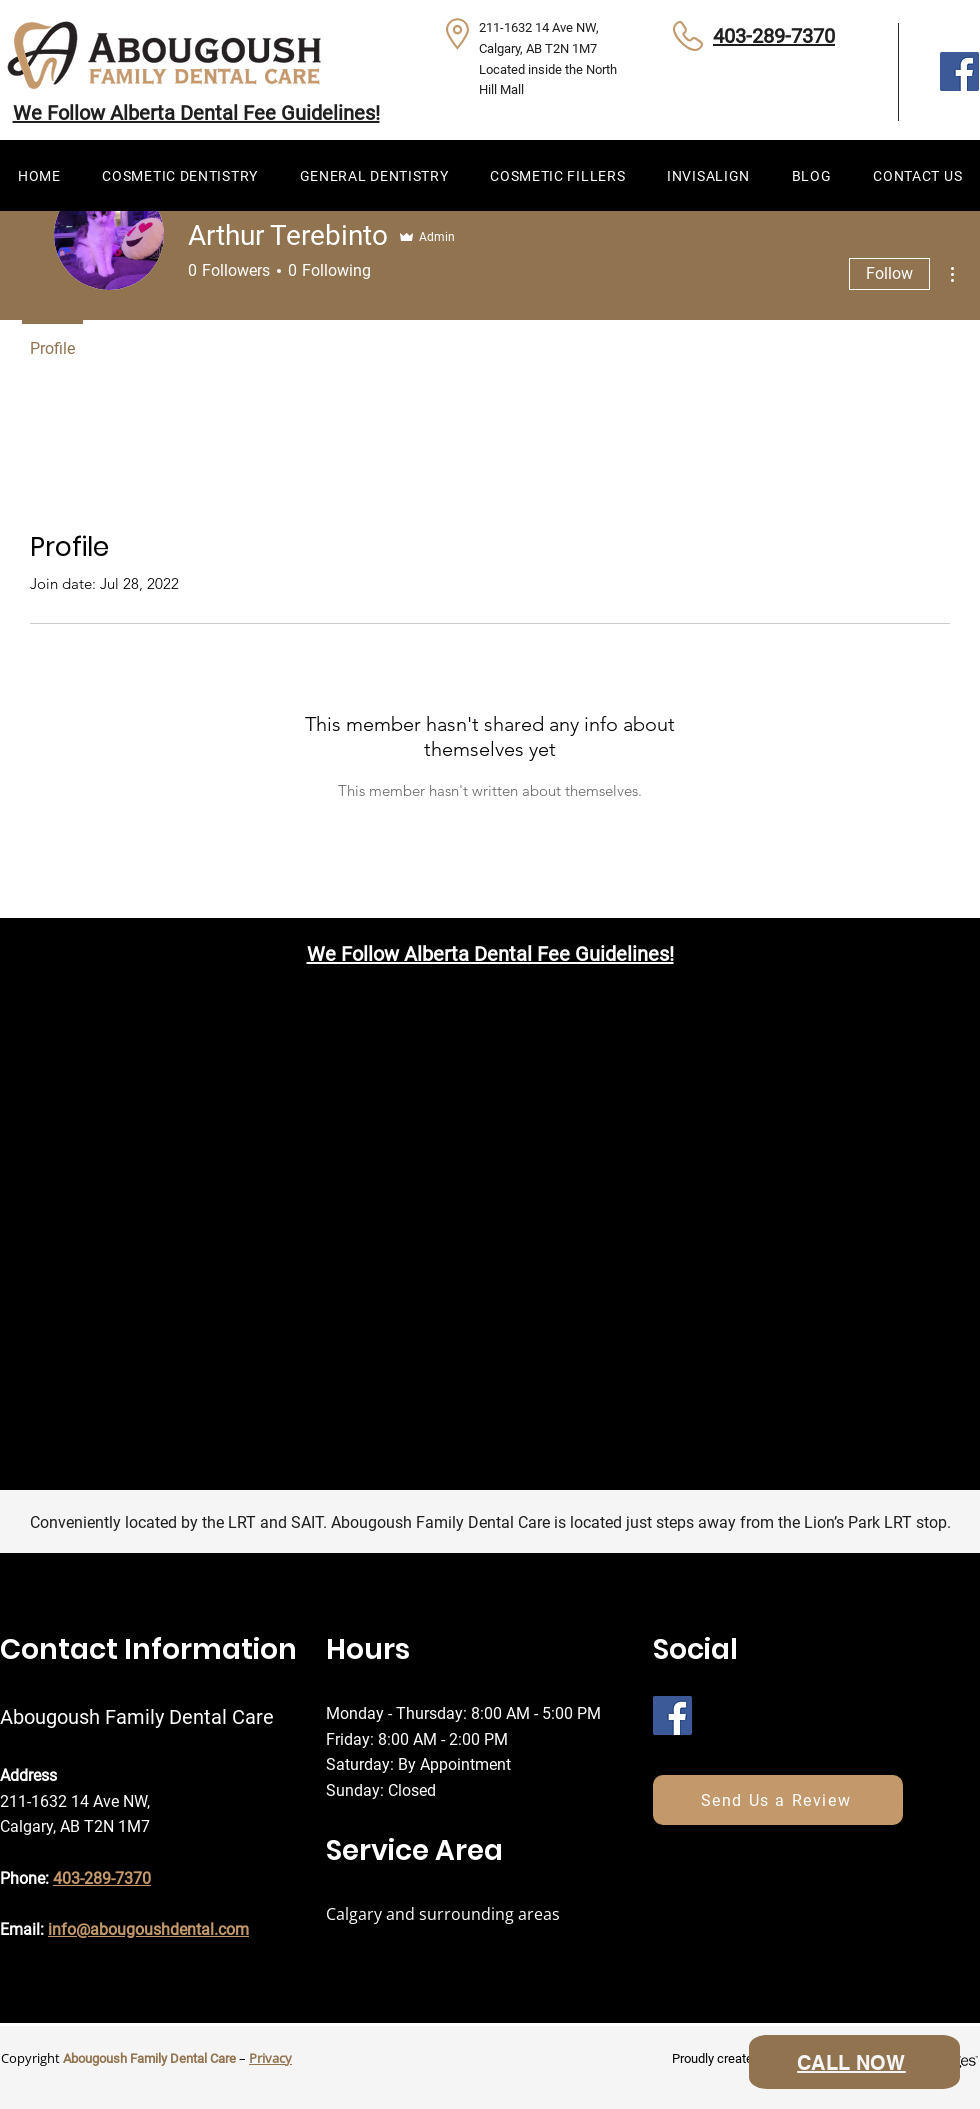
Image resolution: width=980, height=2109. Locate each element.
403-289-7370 (774, 36)
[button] (179, 175)
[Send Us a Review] (778, 1800)
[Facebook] (959, 71)
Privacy (270, 2058)
